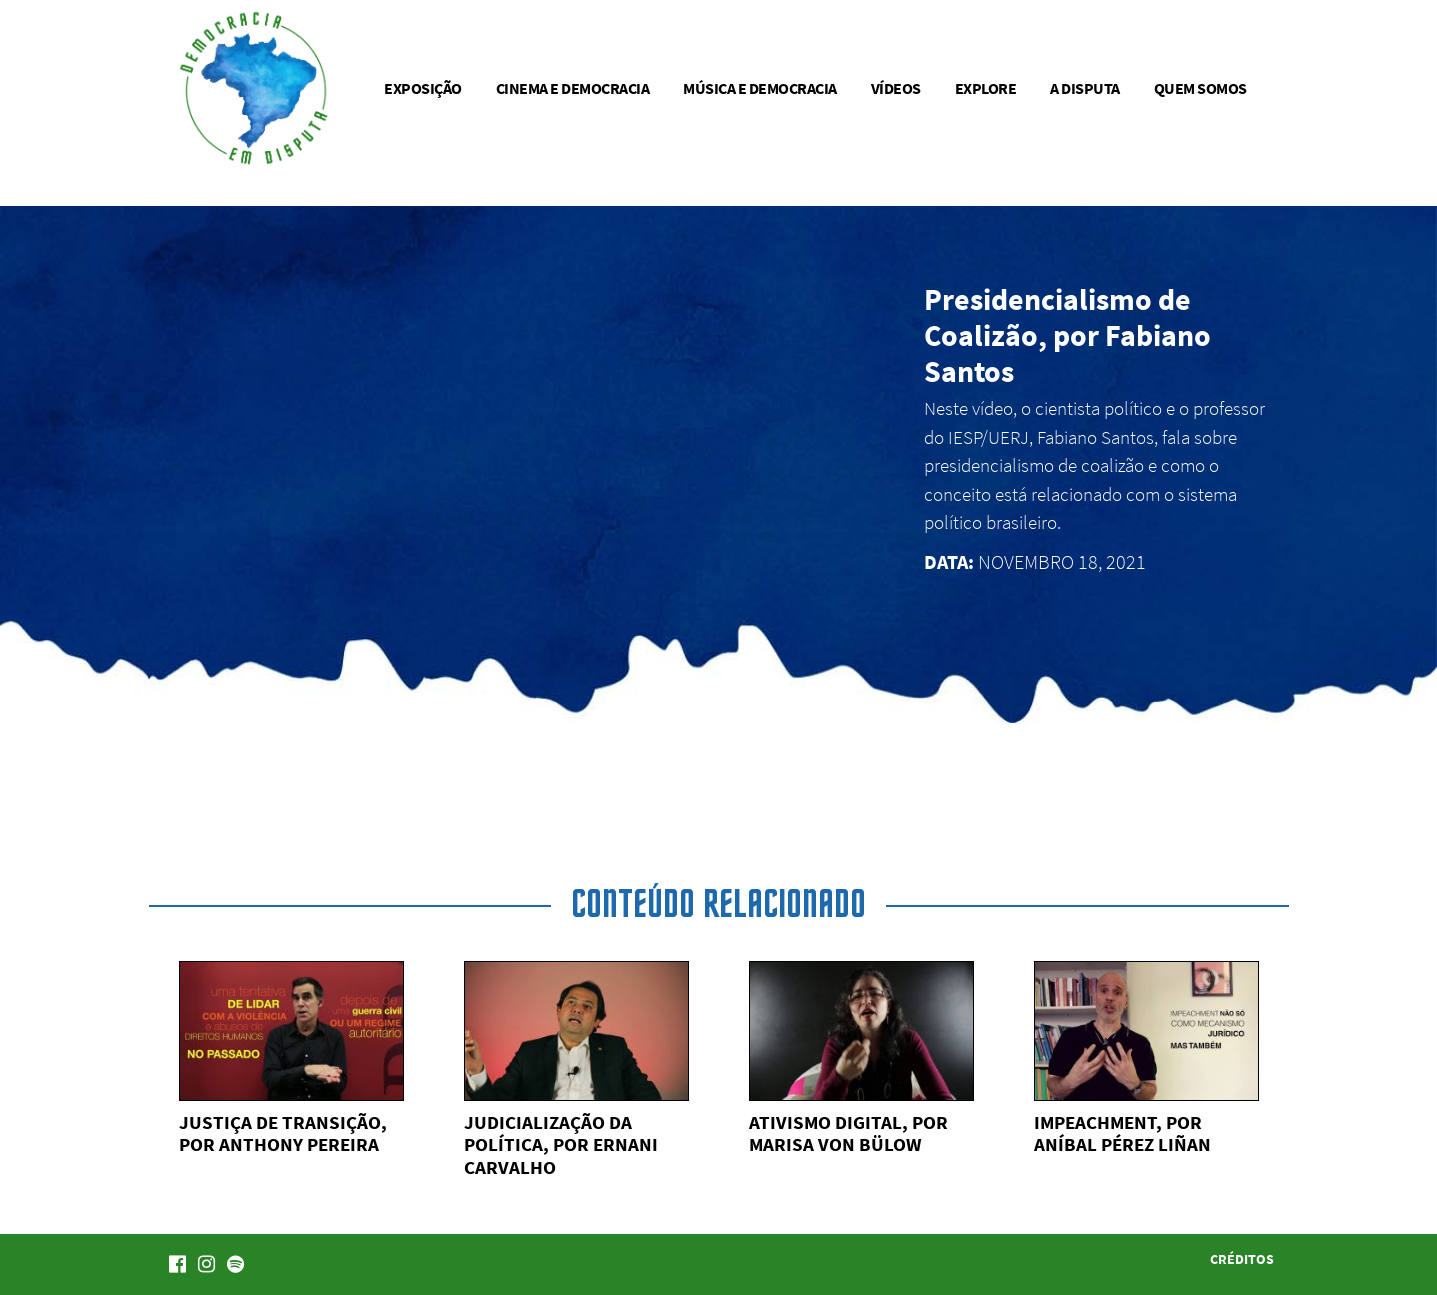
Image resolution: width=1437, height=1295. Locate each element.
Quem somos (1200, 88)
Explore (986, 88)
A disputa (1085, 88)
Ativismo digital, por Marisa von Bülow (848, 1133)
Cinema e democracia (573, 88)
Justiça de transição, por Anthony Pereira (283, 1133)
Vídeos (896, 88)
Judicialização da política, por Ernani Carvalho (561, 1145)
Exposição (423, 88)
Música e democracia (760, 88)
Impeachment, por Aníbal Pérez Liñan (1122, 1133)
